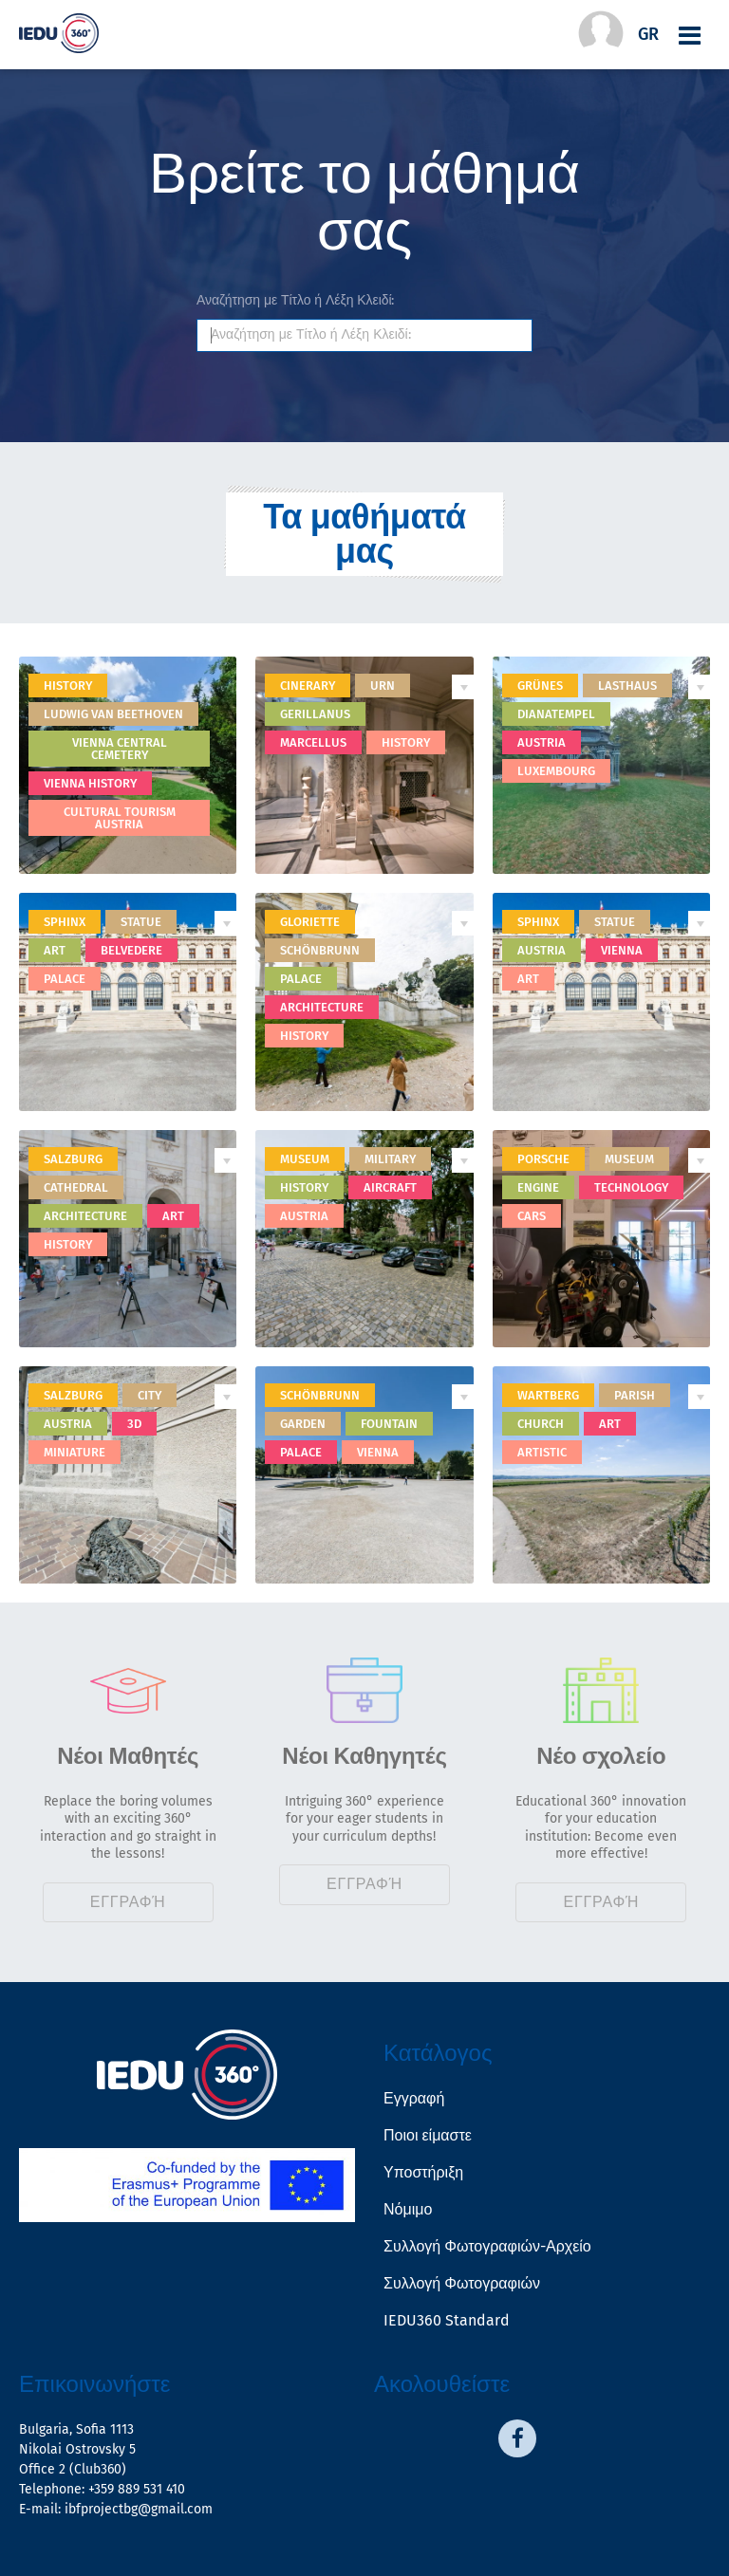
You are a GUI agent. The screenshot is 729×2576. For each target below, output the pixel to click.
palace (64, 979)
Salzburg (73, 1159)
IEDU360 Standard (446, 2320)
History (68, 685)
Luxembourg (556, 771)
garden (303, 1424)
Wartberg (548, 1395)
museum (304, 1159)
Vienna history (90, 783)
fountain (389, 1424)
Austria (541, 742)
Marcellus (313, 742)
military (390, 1159)
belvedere (131, 950)
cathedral (76, 1187)
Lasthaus (627, 685)
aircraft (390, 1187)
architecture (322, 1007)
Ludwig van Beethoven (113, 714)
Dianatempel (556, 714)
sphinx (64, 922)
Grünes (540, 685)
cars (531, 1216)
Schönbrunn (320, 950)
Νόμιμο (407, 2209)
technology (631, 1187)
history (406, 742)
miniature (74, 1452)
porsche (543, 1159)
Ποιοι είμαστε (427, 2135)
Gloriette (310, 922)
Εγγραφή (128, 1902)
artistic (542, 1452)
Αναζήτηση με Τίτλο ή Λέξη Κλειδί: (295, 300)
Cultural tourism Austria (120, 818)
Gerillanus (315, 714)
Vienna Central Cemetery (119, 748)
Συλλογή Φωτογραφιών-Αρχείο (487, 2246)
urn (382, 685)
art (54, 950)
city (149, 1395)
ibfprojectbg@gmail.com (139, 2509)
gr (648, 34)
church (540, 1424)
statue (141, 922)
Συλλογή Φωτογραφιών (461, 2283)
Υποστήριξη (423, 2172)
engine (538, 1187)
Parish (634, 1395)
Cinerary (307, 685)
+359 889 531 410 (136, 2489)
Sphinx (538, 922)
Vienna (622, 950)
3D (134, 1424)
